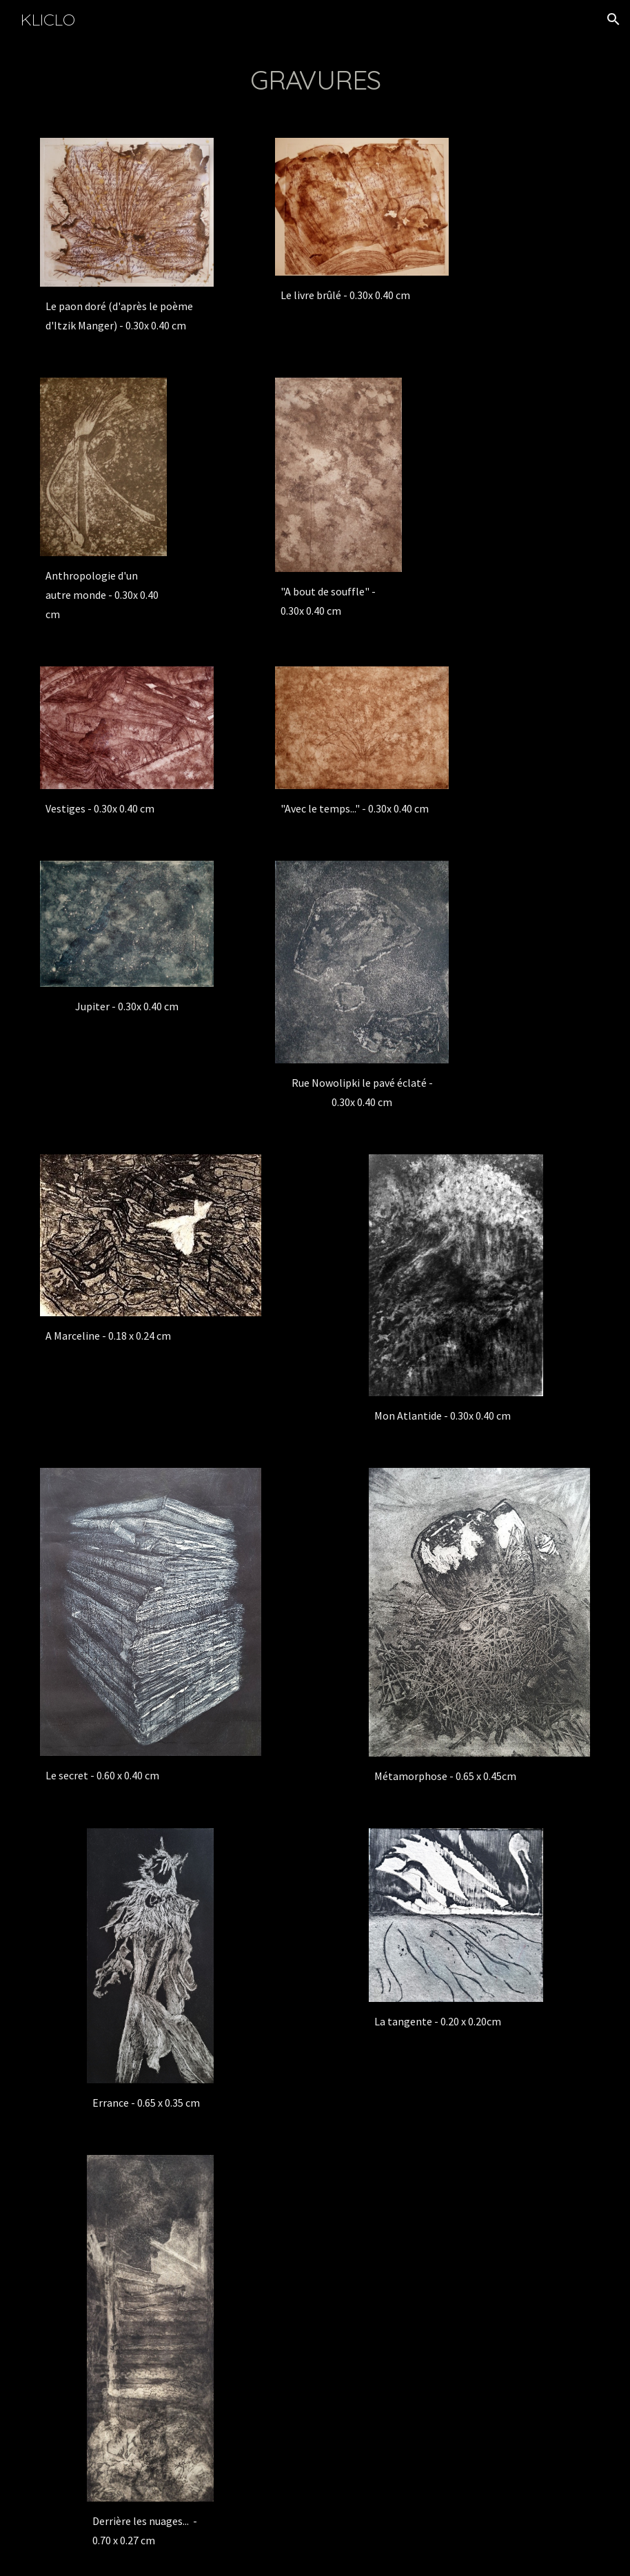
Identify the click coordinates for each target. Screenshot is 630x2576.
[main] (315, 80)
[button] (613, 19)
